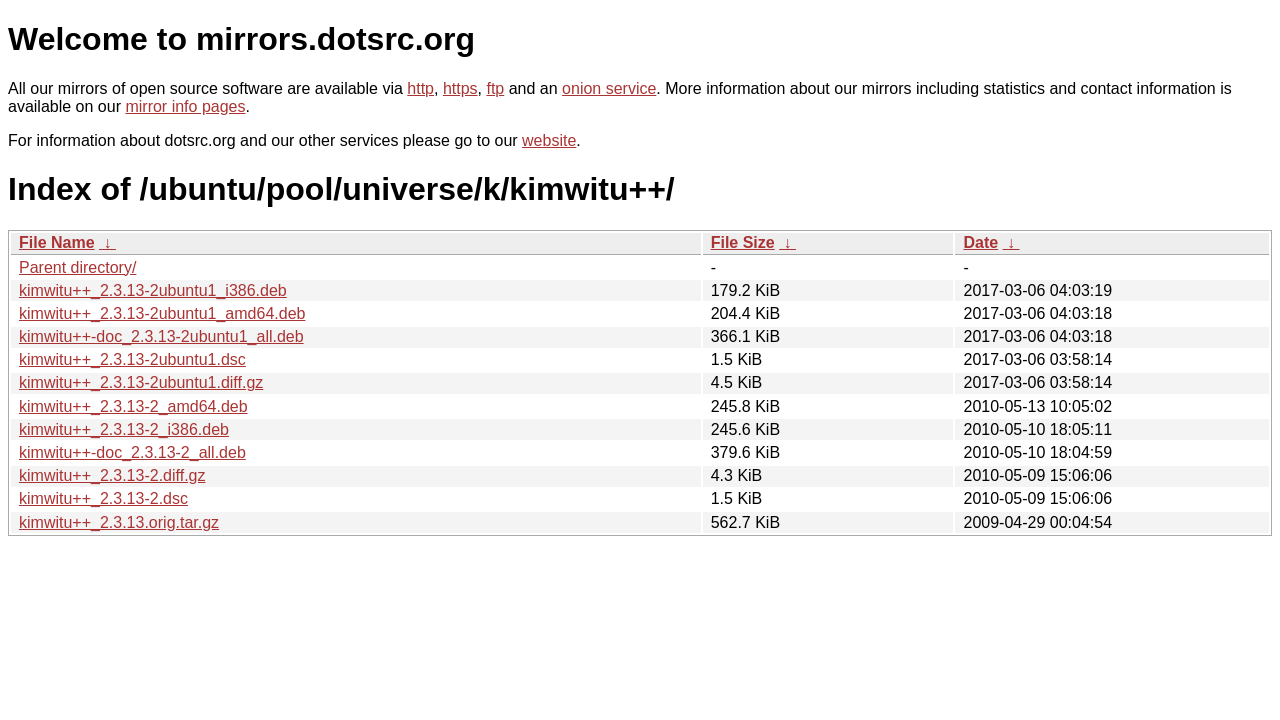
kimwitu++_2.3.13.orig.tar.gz (119, 522)
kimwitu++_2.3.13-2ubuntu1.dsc (132, 359)
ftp (495, 88)
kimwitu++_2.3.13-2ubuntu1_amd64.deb (162, 313)
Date (980, 242)
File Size (743, 242)
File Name (57, 242)
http (420, 88)
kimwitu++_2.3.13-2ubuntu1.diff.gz (141, 382)
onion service (609, 88)
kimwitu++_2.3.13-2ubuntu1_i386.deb (153, 290)
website (549, 140)
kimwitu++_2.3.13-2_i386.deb (124, 429)
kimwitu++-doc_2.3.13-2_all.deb (132, 452)
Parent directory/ (77, 267)
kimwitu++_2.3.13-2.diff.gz (112, 475)
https (460, 88)
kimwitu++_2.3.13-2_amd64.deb (133, 406)
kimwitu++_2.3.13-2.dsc (103, 498)
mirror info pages (185, 106)
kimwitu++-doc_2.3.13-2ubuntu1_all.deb (161, 336)
